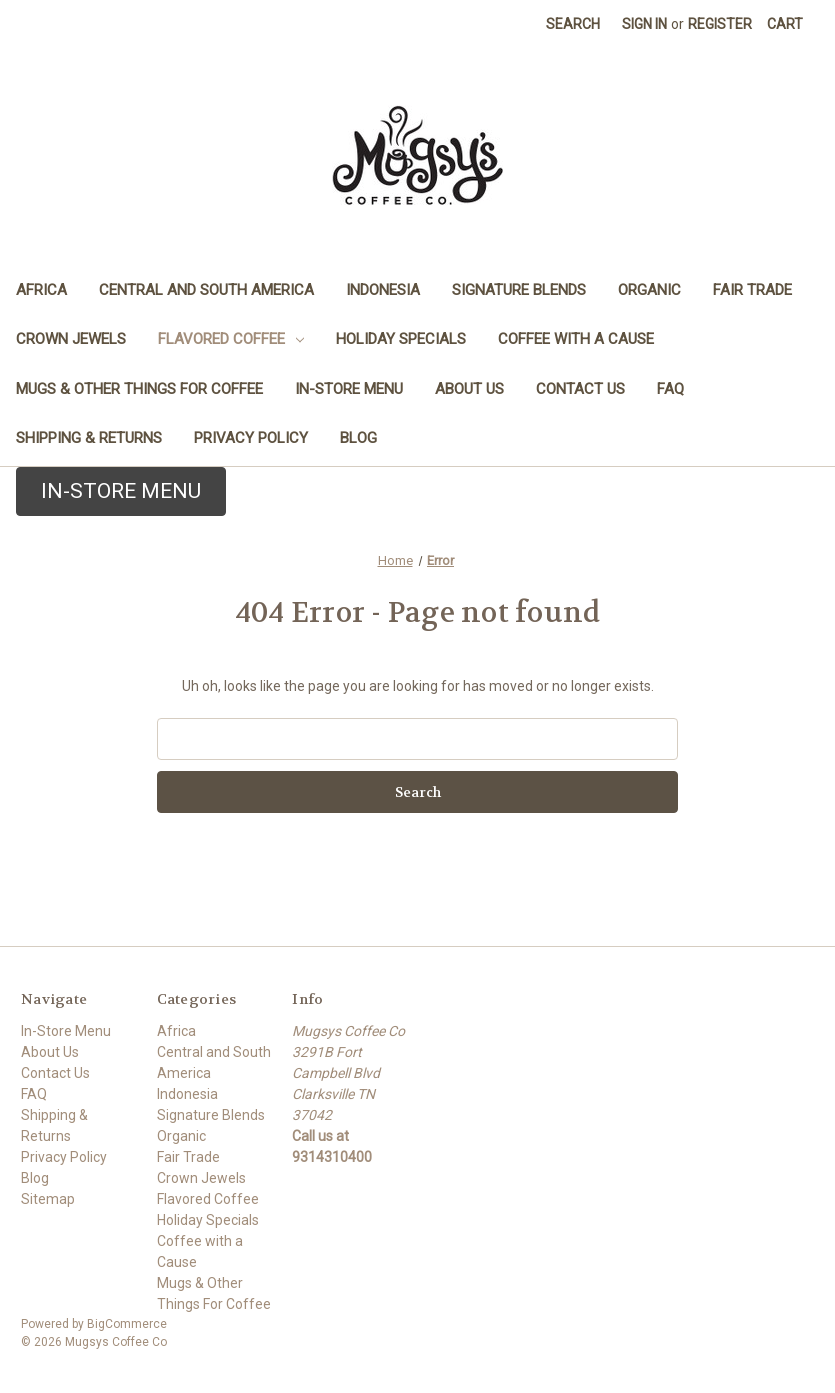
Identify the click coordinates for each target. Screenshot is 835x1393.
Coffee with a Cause (576, 339)
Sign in (644, 24)
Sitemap (48, 1199)
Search (573, 24)
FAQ (670, 389)
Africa (41, 290)
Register (720, 24)
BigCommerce (127, 1324)
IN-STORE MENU (121, 491)
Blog (358, 438)
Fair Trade (752, 290)
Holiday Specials (401, 339)
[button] (118, 492)
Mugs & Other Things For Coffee (139, 389)
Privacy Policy (251, 438)
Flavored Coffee (231, 339)
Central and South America (206, 290)
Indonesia (383, 290)
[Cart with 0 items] (785, 24)
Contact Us (580, 389)
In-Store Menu (349, 389)
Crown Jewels (71, 339)
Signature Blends (519, 290)
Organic (649, 290)
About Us (469, 389)
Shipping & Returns (89, 438)
